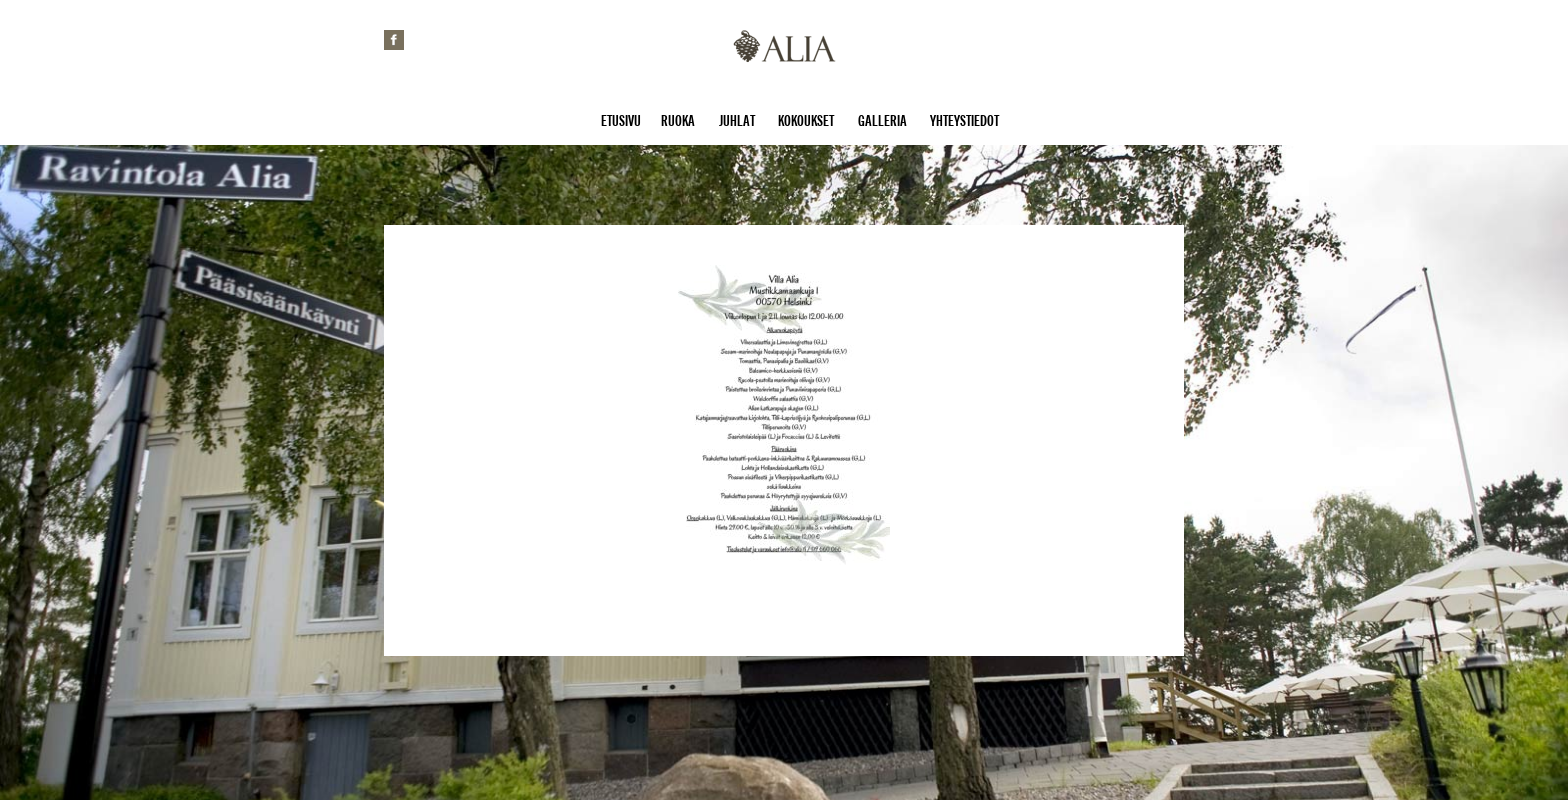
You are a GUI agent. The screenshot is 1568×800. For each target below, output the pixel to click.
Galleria (882, 120)
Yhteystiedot (964, 120)
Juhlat (737, 120)
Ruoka (678, 120)
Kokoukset (806, 120)
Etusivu (621, 120)
